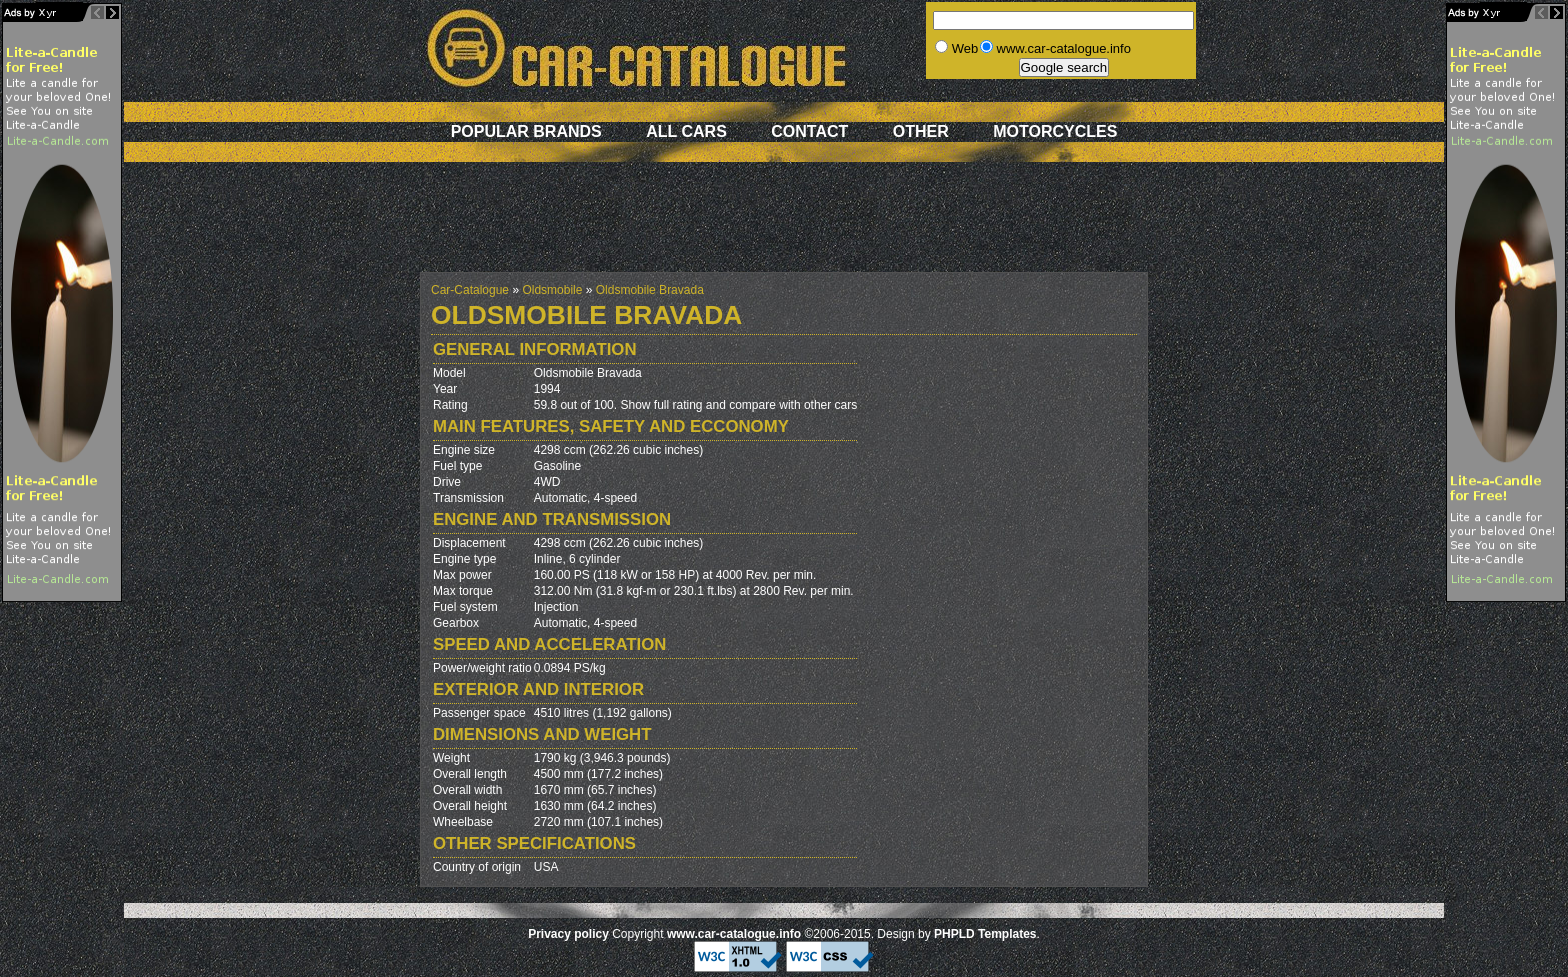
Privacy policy (568, 934)
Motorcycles (1055, 131)
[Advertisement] (784, 227)
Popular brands (526, 131)
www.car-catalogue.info (734, 934)
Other (921, 131)
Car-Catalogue (470, 290)
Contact (809, 131)
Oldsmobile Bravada (650, 290)
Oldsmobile (552, 290)
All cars (686, 131)
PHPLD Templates (985, 934)
